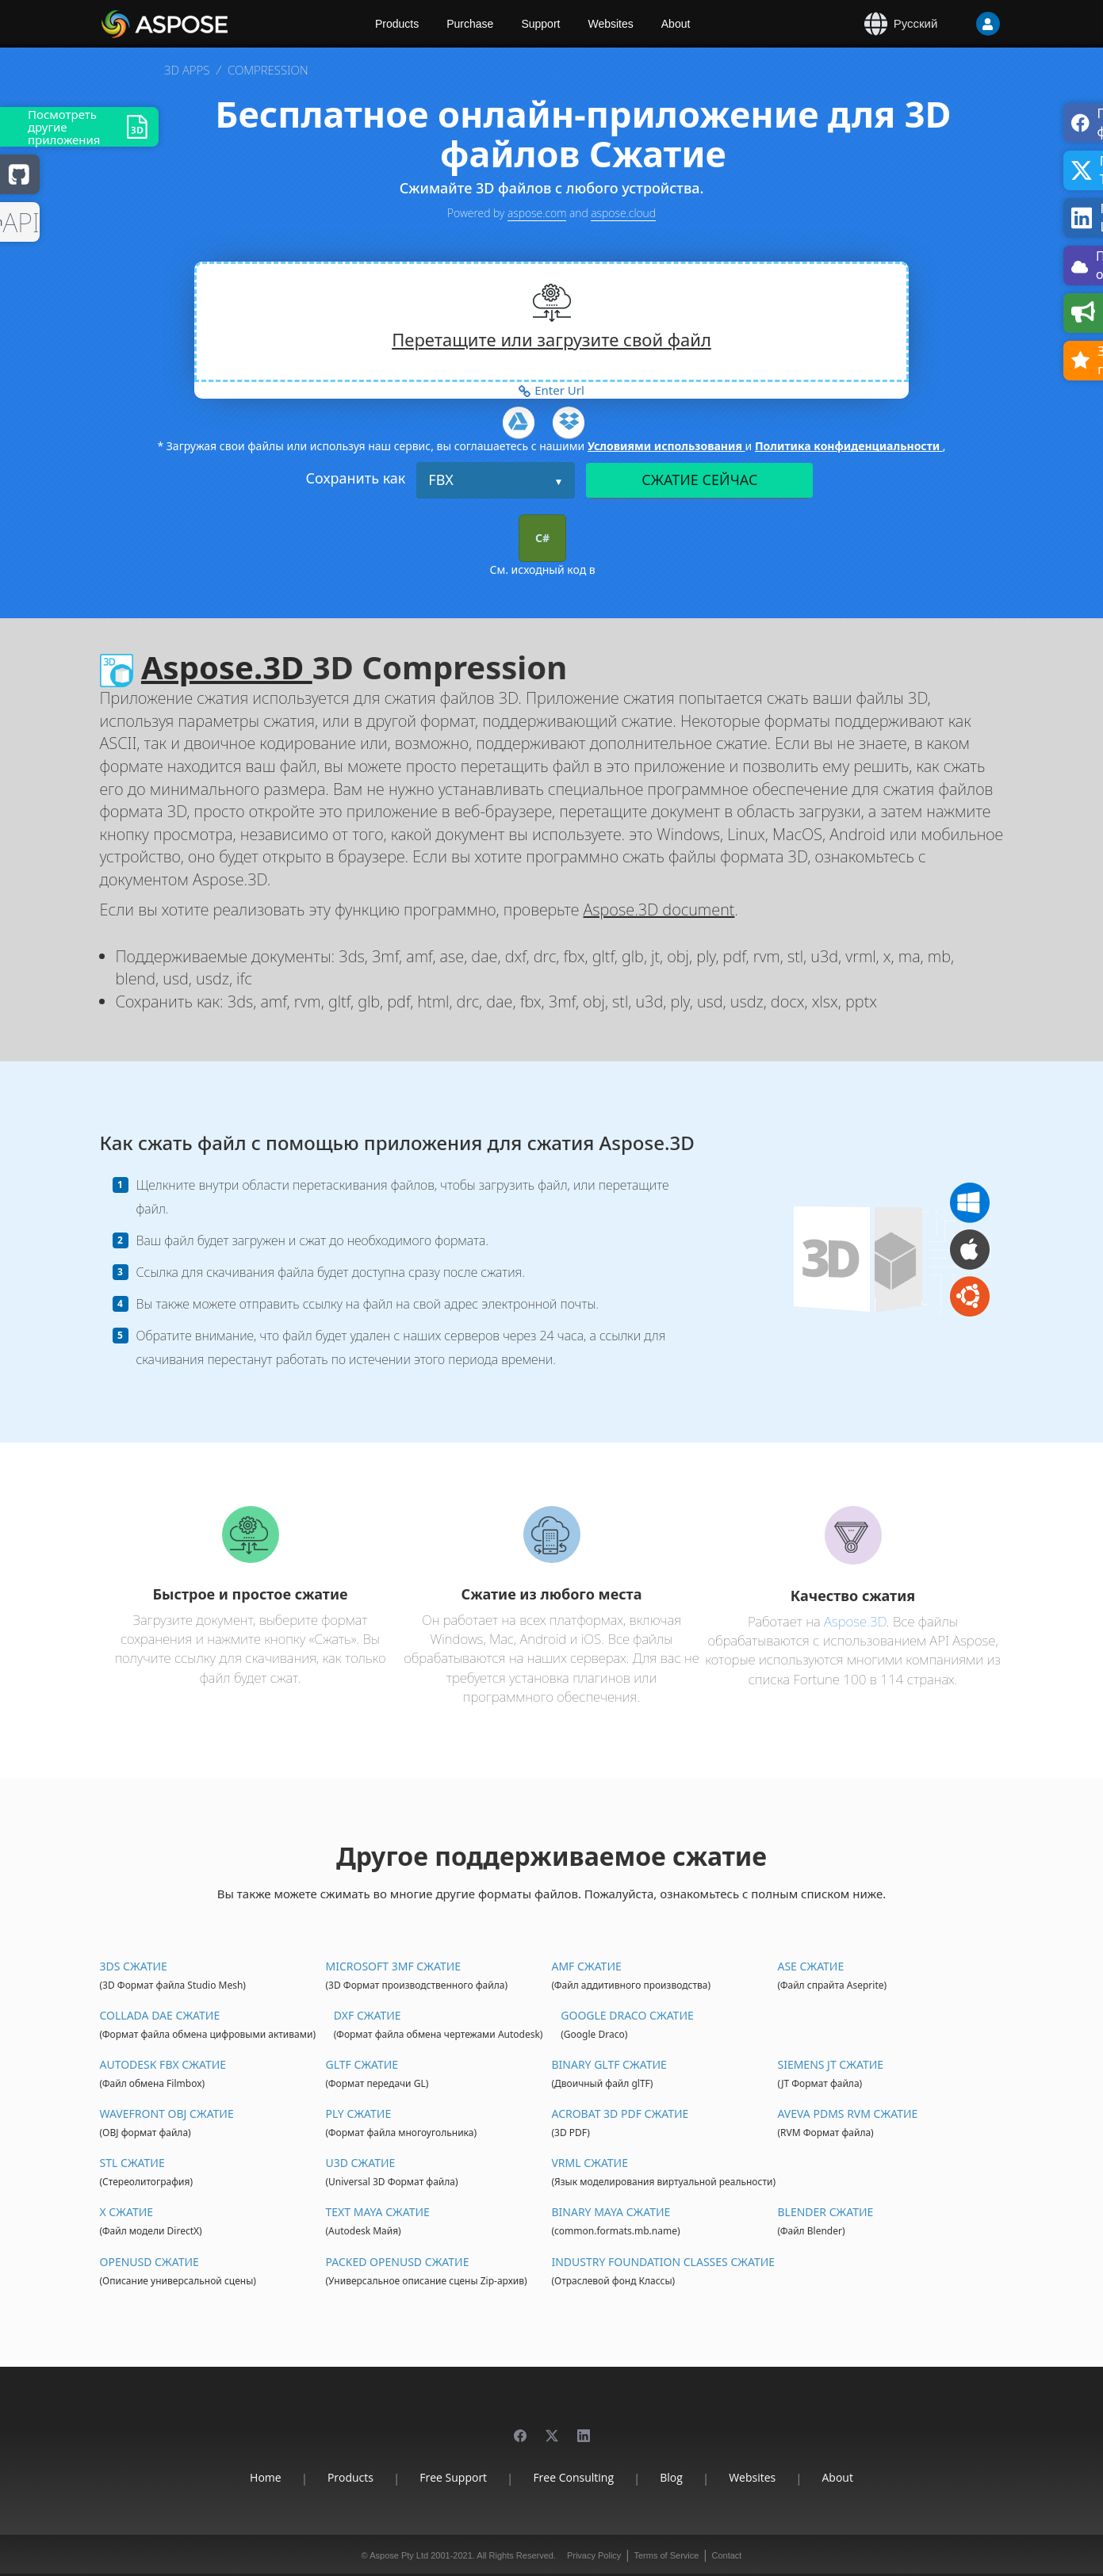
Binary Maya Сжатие (610, 2211)
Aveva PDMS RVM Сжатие (847, 2113)
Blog (671, 2477)
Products (397, 23)
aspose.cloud (623, 212)
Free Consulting (573, 2477)
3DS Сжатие (133, 1966)
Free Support (453, 2477)
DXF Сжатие (367, 2015)
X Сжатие (127, 2211)
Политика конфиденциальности (849, 445)
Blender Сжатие (825, 2211)
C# (542, 537)
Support (540, 23)
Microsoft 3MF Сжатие (393, 1966)
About (676, 23)
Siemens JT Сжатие (830, 2064)
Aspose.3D (226, 667)
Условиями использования (666, 445)
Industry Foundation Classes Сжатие (663, 2261)
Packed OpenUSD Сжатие (397, 2261)
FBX (441, 479)
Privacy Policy (594, 2555)
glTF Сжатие (361, 2064)
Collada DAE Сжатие (160, 2015)
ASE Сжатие (810, 1966)
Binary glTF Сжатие (608, 2064)
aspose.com (536, 212)
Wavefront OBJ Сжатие (167, 2113)
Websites (610, 23)
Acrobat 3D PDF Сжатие (619, 2113)
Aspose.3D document (659, 909)
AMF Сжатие (586, 1966)
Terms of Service (666, 2555)
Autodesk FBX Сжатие (163, 2064)
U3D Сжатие (360, 2162)
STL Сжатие (132, 2162)
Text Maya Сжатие (377, 2211)
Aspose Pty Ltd (399, 2555)
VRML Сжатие (589, 2162)
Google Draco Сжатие (627, 2015)
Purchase (469, 23)
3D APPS (186, 70)
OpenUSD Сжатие (149, 2261)
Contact (726, 2555)
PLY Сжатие (358, 2113)
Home (265, 2477)
